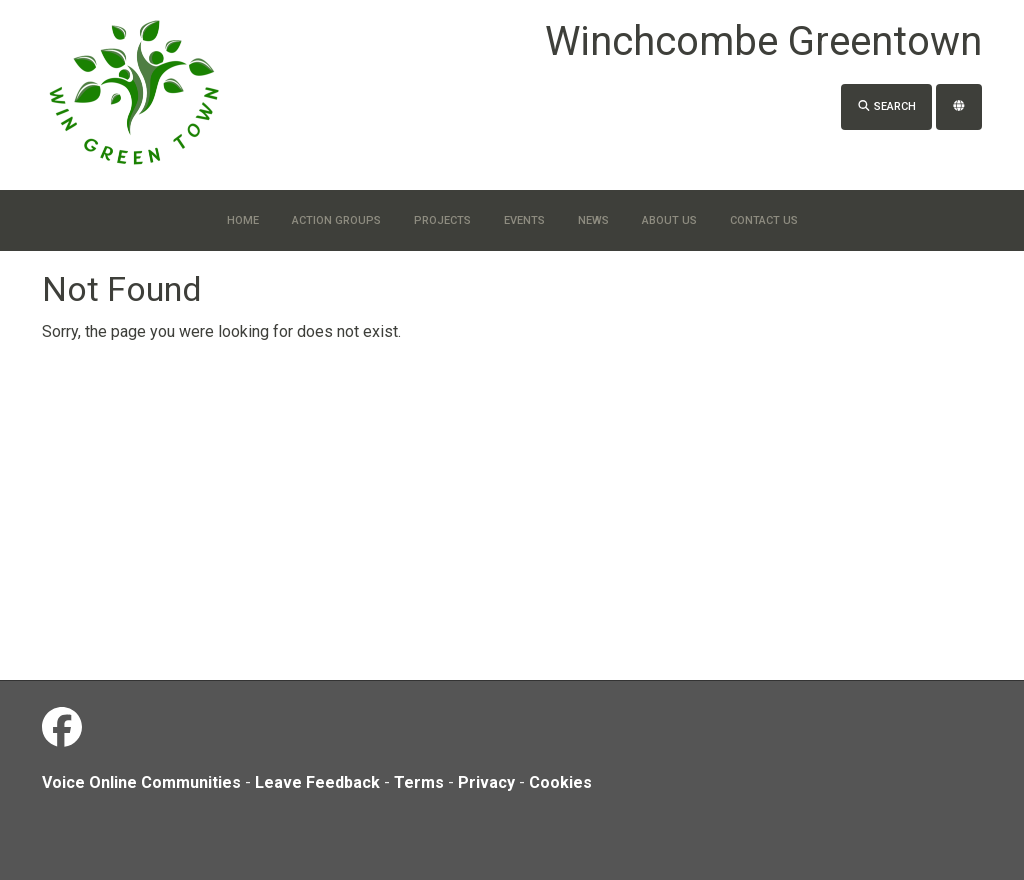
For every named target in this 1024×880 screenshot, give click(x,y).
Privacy (486, 782)
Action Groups (336, 220)
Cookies (560, 782)
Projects (442, 220)
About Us (669, 220)
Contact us (764, 220)
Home (243, 220)
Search (886, 106)
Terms (419, 782)
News (593, 220)
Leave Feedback (317, 782)
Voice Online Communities (141, 782)
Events (524, 220)
